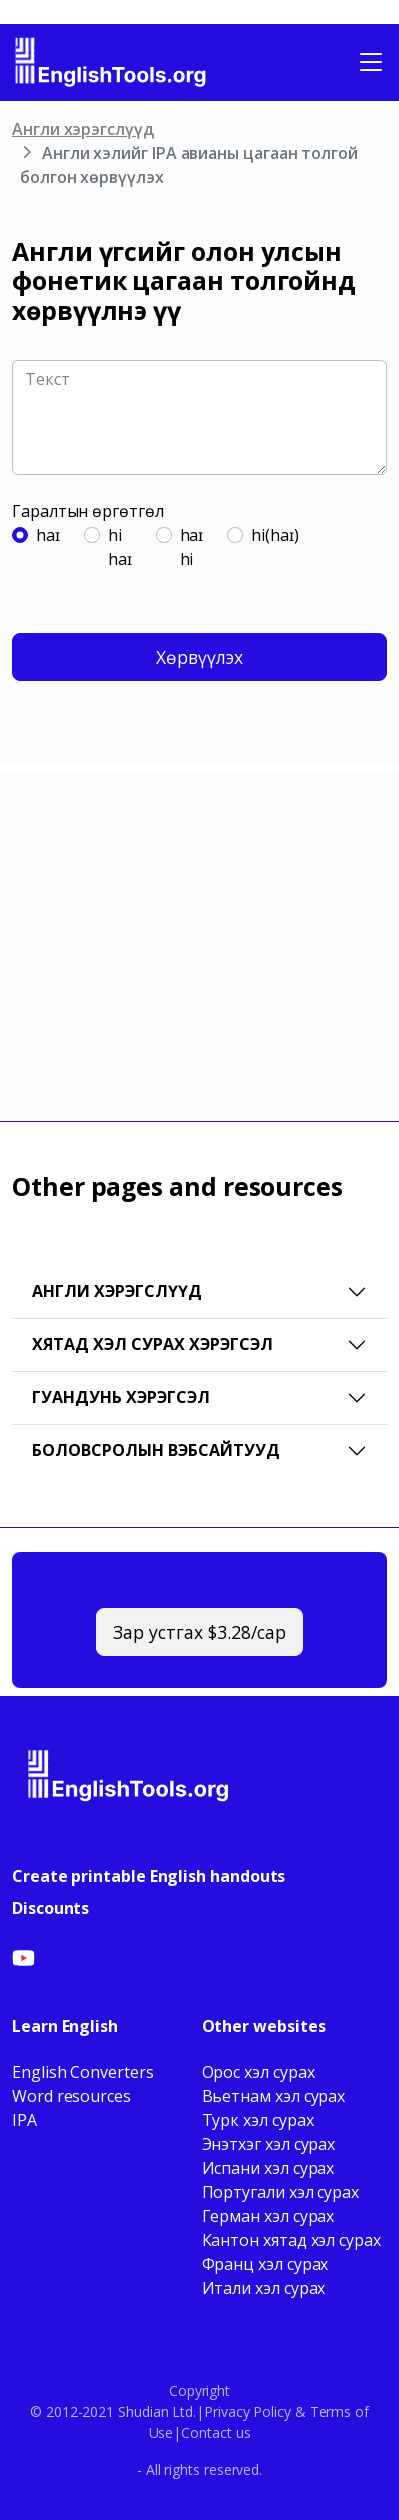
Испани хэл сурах (268, 2168)
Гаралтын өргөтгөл (88, 511)
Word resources (71, 2096)
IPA (24, 2120)
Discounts (50, 1908)
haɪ (48, 535)
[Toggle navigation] (371, 62)
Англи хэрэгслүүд (83, 129)
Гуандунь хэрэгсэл (121, 1397)
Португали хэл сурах (280, 2192)
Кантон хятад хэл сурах (291, 2240)
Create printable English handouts (148, 1876)
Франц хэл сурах (265, 2264)
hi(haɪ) (274, 535)
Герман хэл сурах (268, 2216)
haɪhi (192, 547)
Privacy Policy (247, 2411)
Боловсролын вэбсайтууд (156, 1450)
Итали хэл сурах (264, 2288)
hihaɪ (120, 547)
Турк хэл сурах (258, 2120)
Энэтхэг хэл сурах (269, 2144)
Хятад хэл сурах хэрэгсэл (152, 1344)
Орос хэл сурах (258, 2072)
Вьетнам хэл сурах (274, 2096)
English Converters (83, 2072)
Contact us (215, 2432)
